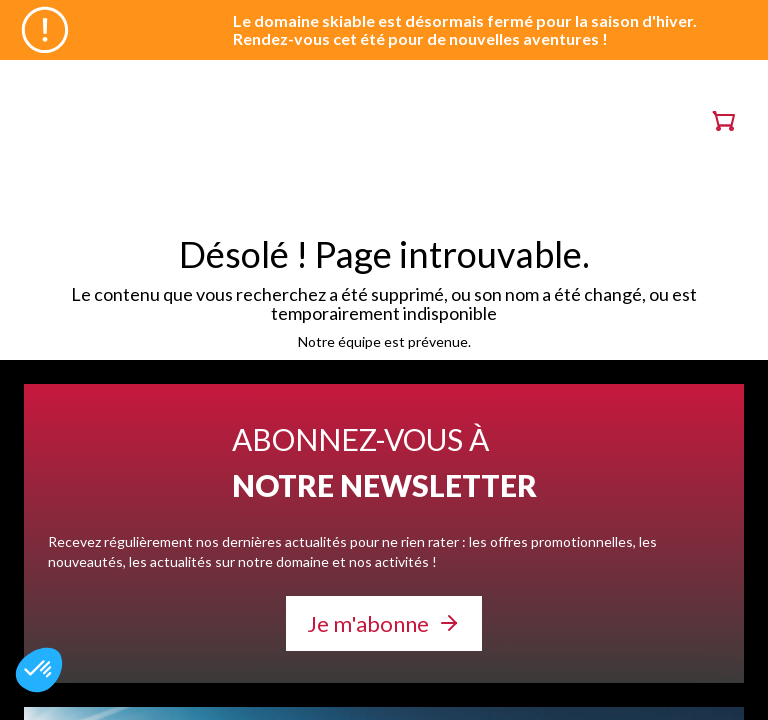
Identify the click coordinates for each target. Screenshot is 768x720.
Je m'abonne (368, 623)
